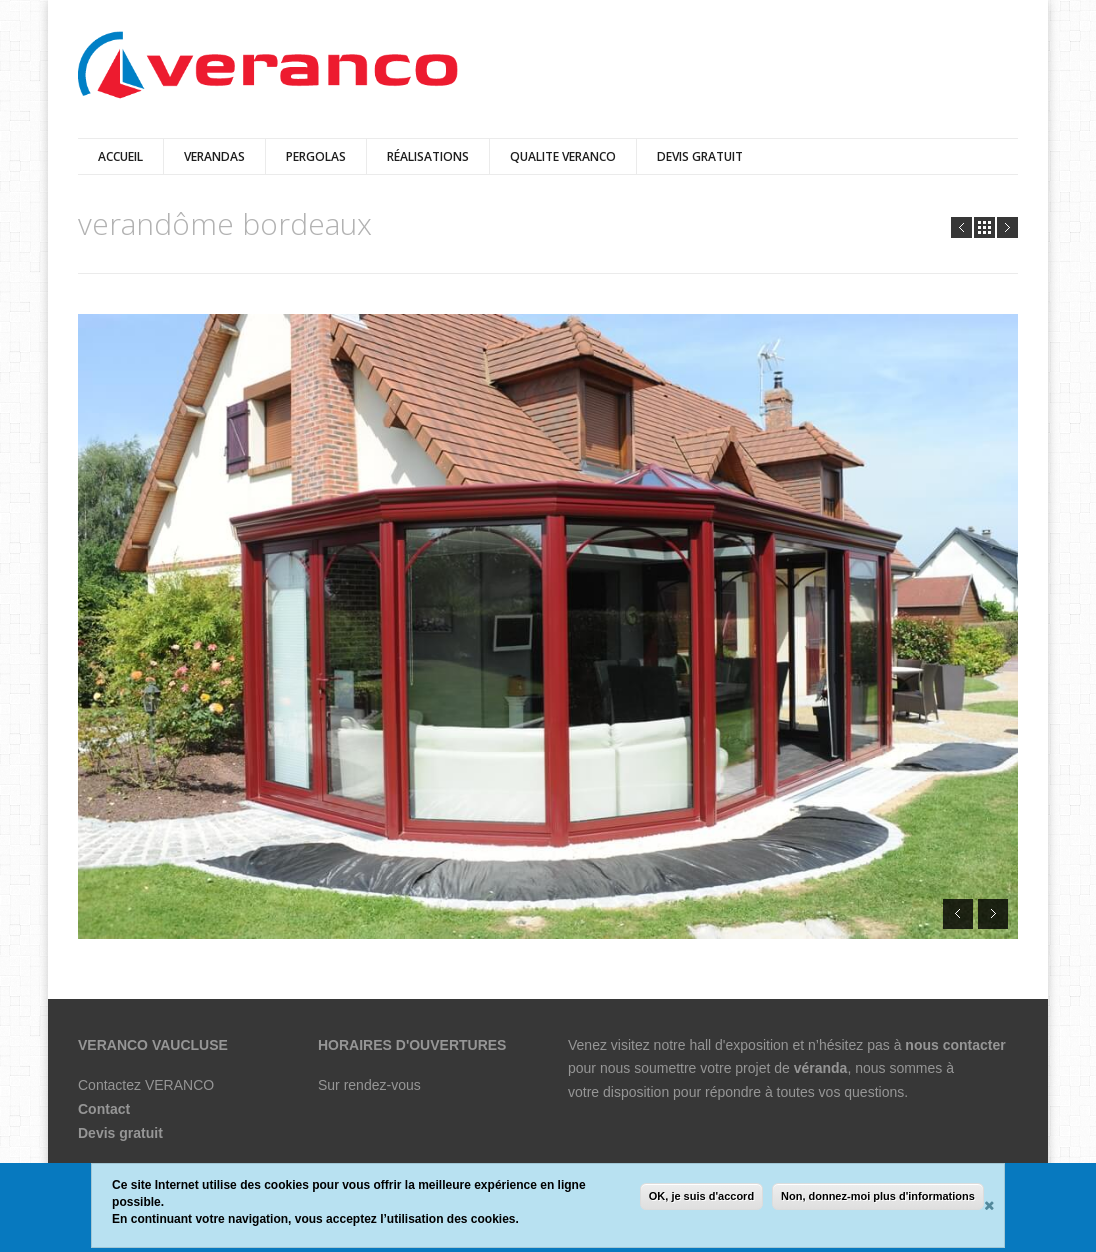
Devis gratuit (120, 1133)
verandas (214, 156)
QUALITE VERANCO (563, 156)
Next (1007, 227)
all (984, 227)
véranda (821, 1068)
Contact (104, 1109)
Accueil (120, 156)
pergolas (316, 156)
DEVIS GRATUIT (700, 156)
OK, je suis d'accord (701, 1197)
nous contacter (955, 1045)
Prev (961, 227)
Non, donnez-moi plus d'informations (878, 1197)
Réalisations (428, 156)
